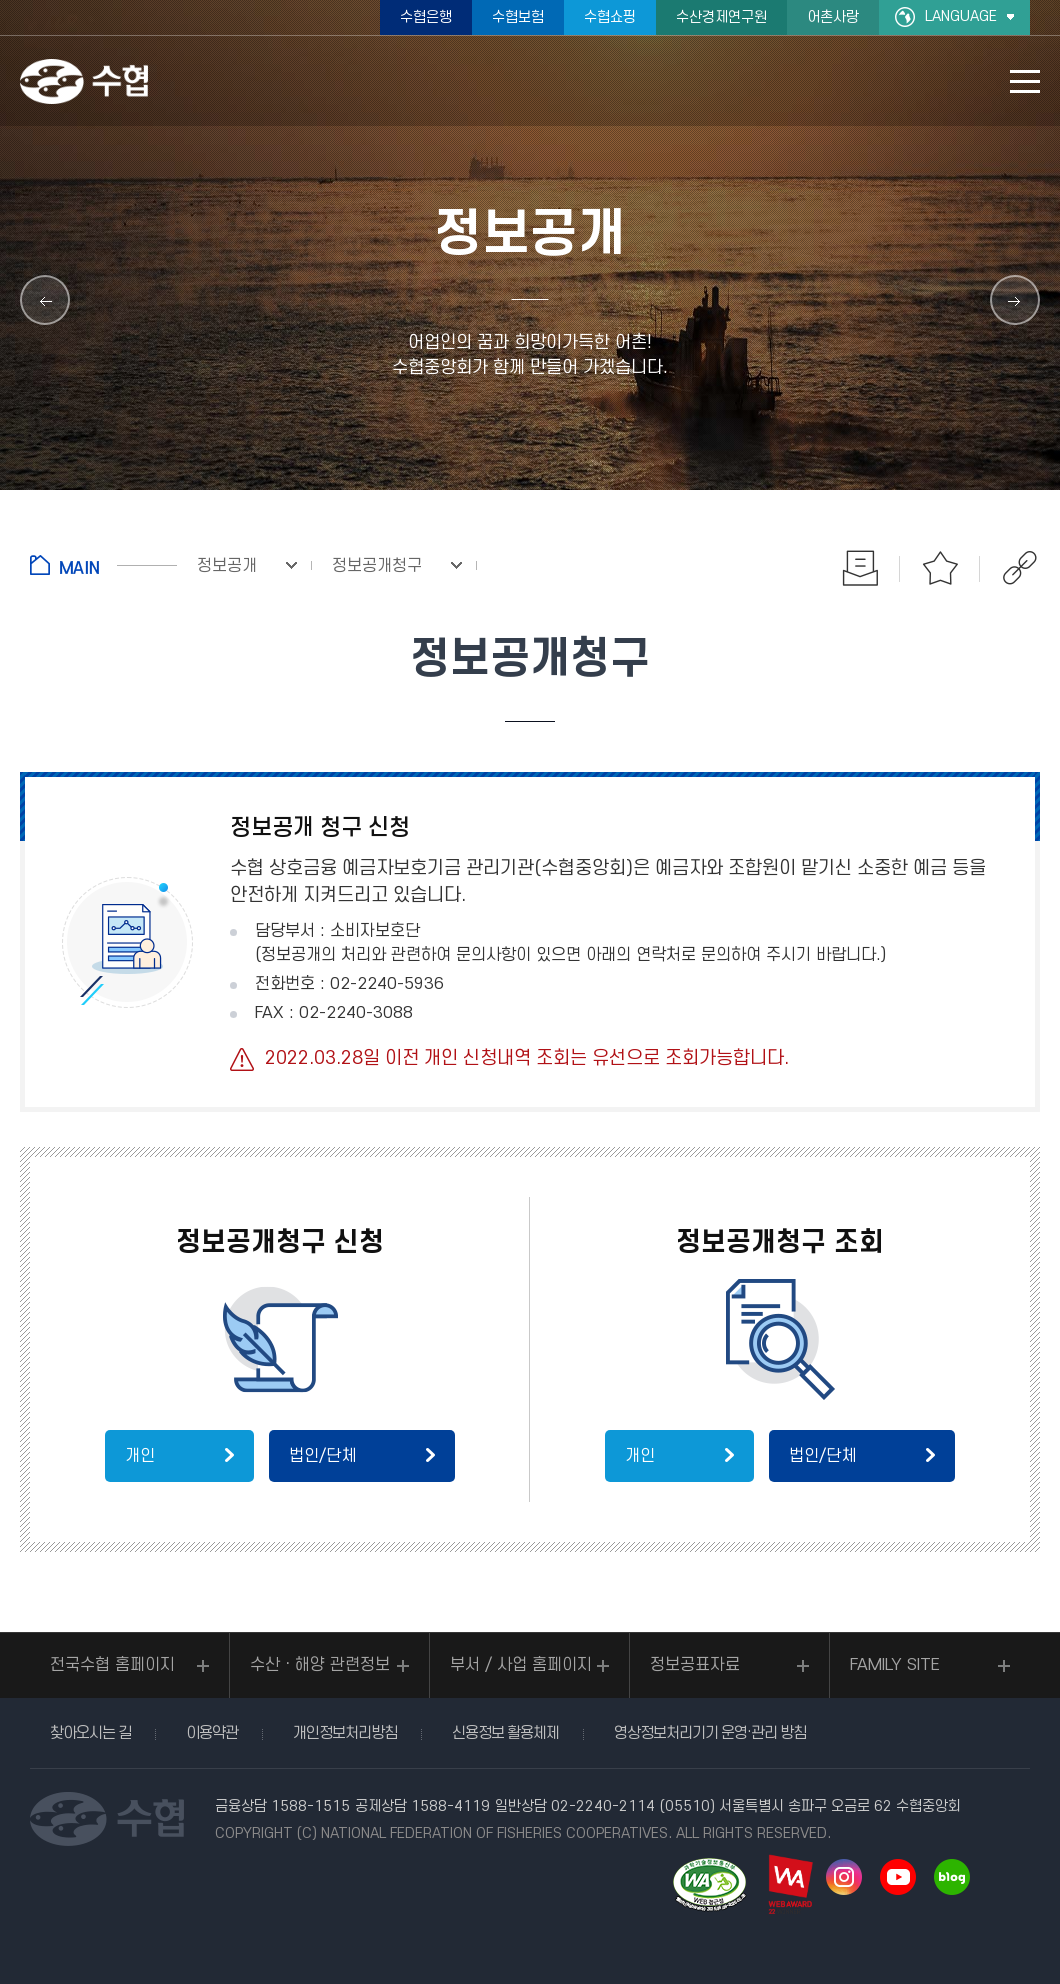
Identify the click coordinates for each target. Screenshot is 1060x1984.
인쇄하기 (860, 568)
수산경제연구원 (721, 17)
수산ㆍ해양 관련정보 (320, 1665)
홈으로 (103, 565)
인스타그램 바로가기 (844, 1877)
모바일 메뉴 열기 (1025, 81)
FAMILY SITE (895, 1665)
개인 (140, 1456)
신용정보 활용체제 (505, 1733)
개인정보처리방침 (345, 1733)
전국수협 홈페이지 (112, 1665)
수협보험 (518, 17)
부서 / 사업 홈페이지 (521, 1665)
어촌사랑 (833, 17)
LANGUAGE (961, 16)
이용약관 (212, 1733)
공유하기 (1020, 568)
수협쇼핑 (610, 17)
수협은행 (426, 17)
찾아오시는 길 (90, 1733)
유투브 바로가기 (898, 1877)
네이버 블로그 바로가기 (952, 1877)
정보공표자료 (695, 1665)
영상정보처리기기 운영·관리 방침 (710, 1733)
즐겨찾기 (940, 568)
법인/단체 (322, 1456)
